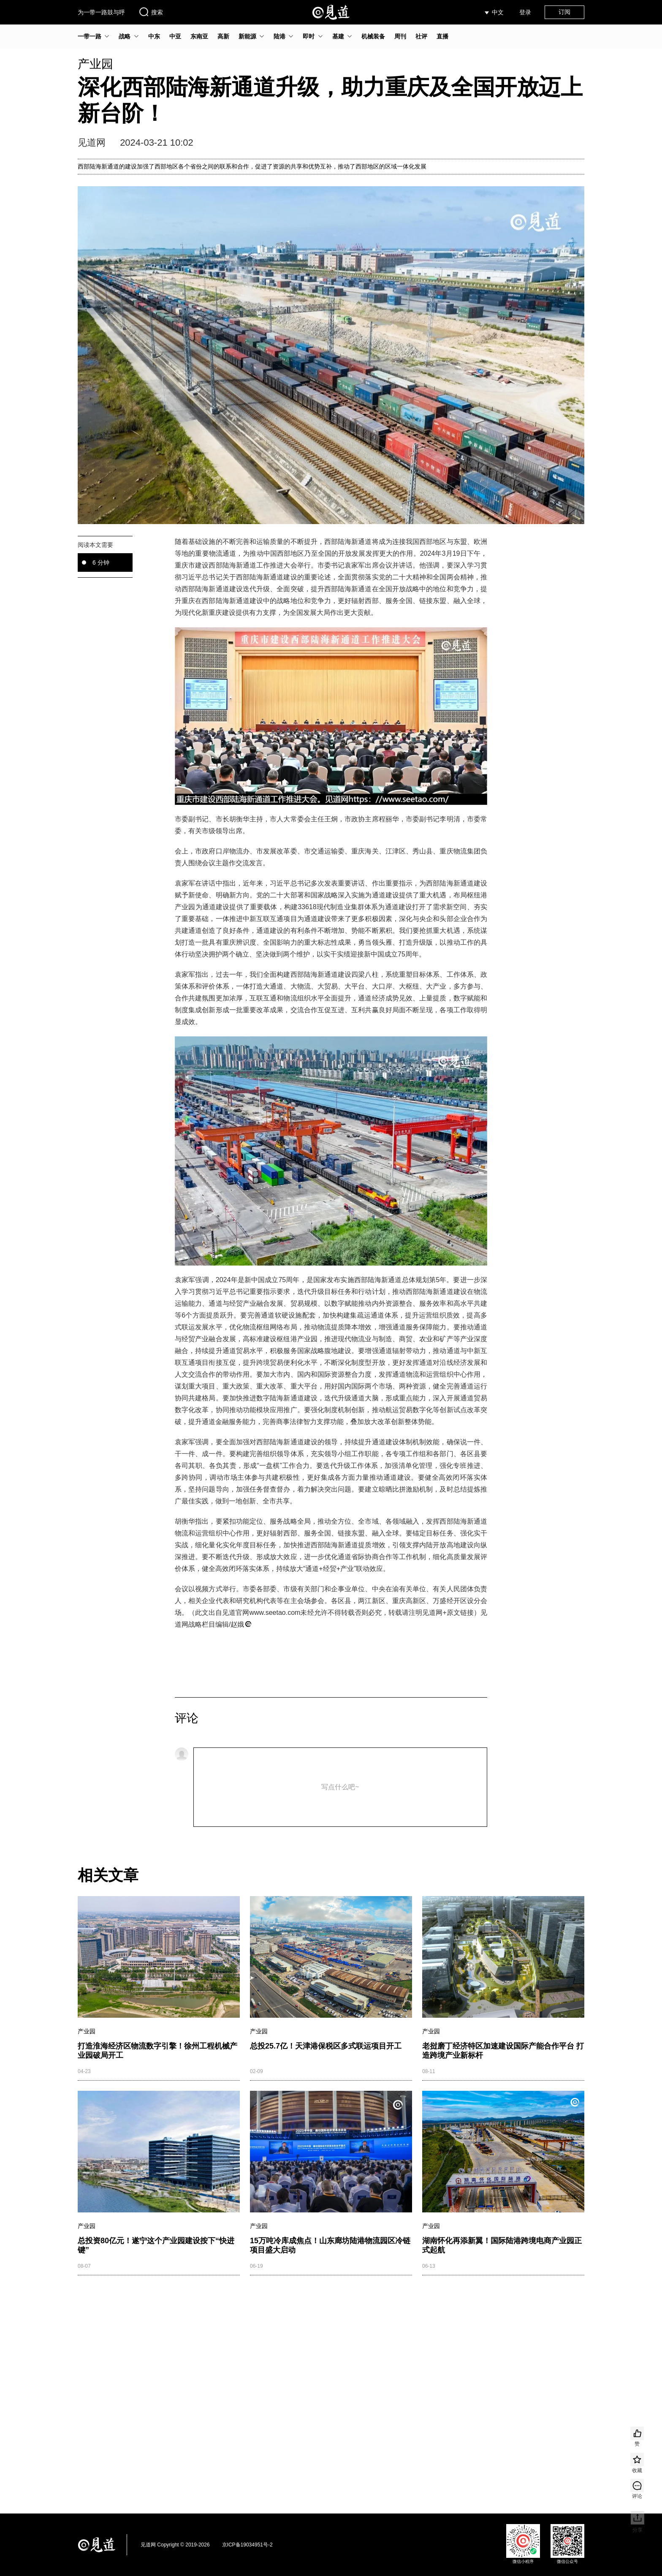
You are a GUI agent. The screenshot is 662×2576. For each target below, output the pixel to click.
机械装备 (373, 36)
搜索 (150, 12)
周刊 (400, 36)
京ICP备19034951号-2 (247, 2545)
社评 (421, 36)
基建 (338, 36)
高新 (223, 36)
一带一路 (89, 36)
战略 (124, 36)
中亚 (175, 36)
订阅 (564, 11)
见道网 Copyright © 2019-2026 (175, 2545)
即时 (309, 36)
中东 (154, 36)
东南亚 (199, 36)
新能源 (247, 36)
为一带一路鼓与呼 (101, 12)
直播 (442, 36)
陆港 (279, 36)
